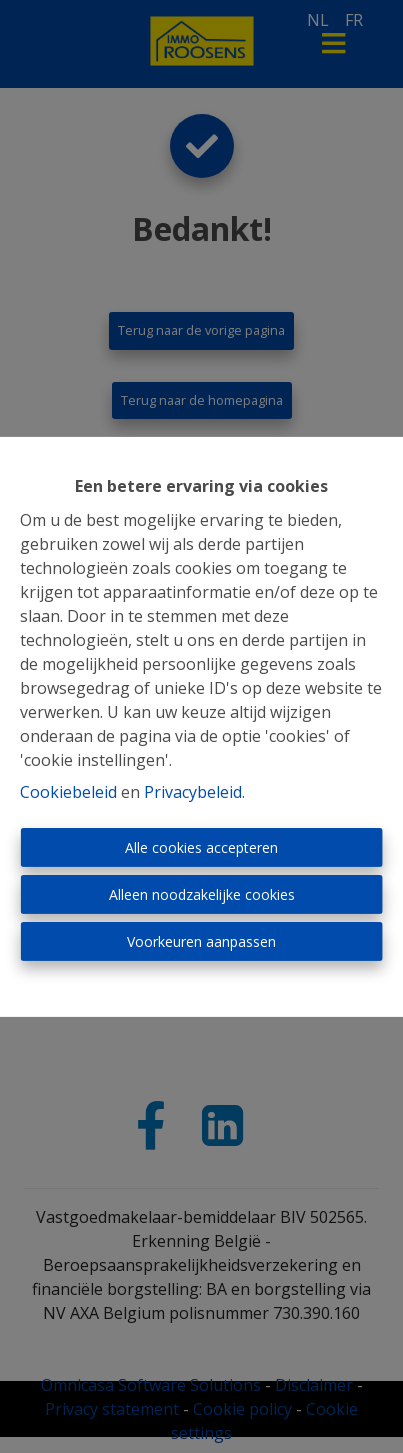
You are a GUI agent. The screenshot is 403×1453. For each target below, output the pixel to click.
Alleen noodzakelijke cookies (202, 894)
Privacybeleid (193, 792)
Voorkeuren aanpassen (201, 941)
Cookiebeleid (68, 792)
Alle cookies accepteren (201, 847)
